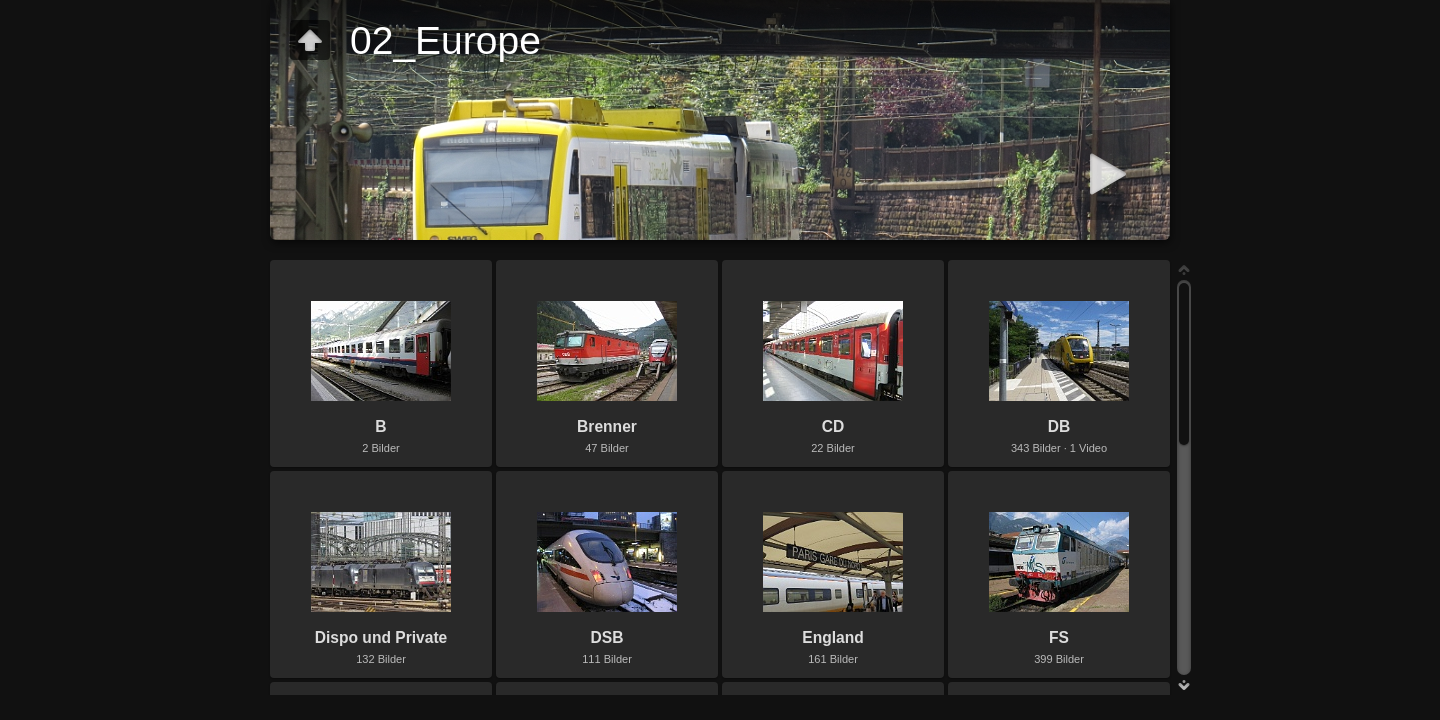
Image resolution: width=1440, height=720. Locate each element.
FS (1059, 637)
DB (1059, 426)
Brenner (607, 426)
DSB (607, 637)
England (833, 637)
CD (833, 426)
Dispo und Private (381, 637)
